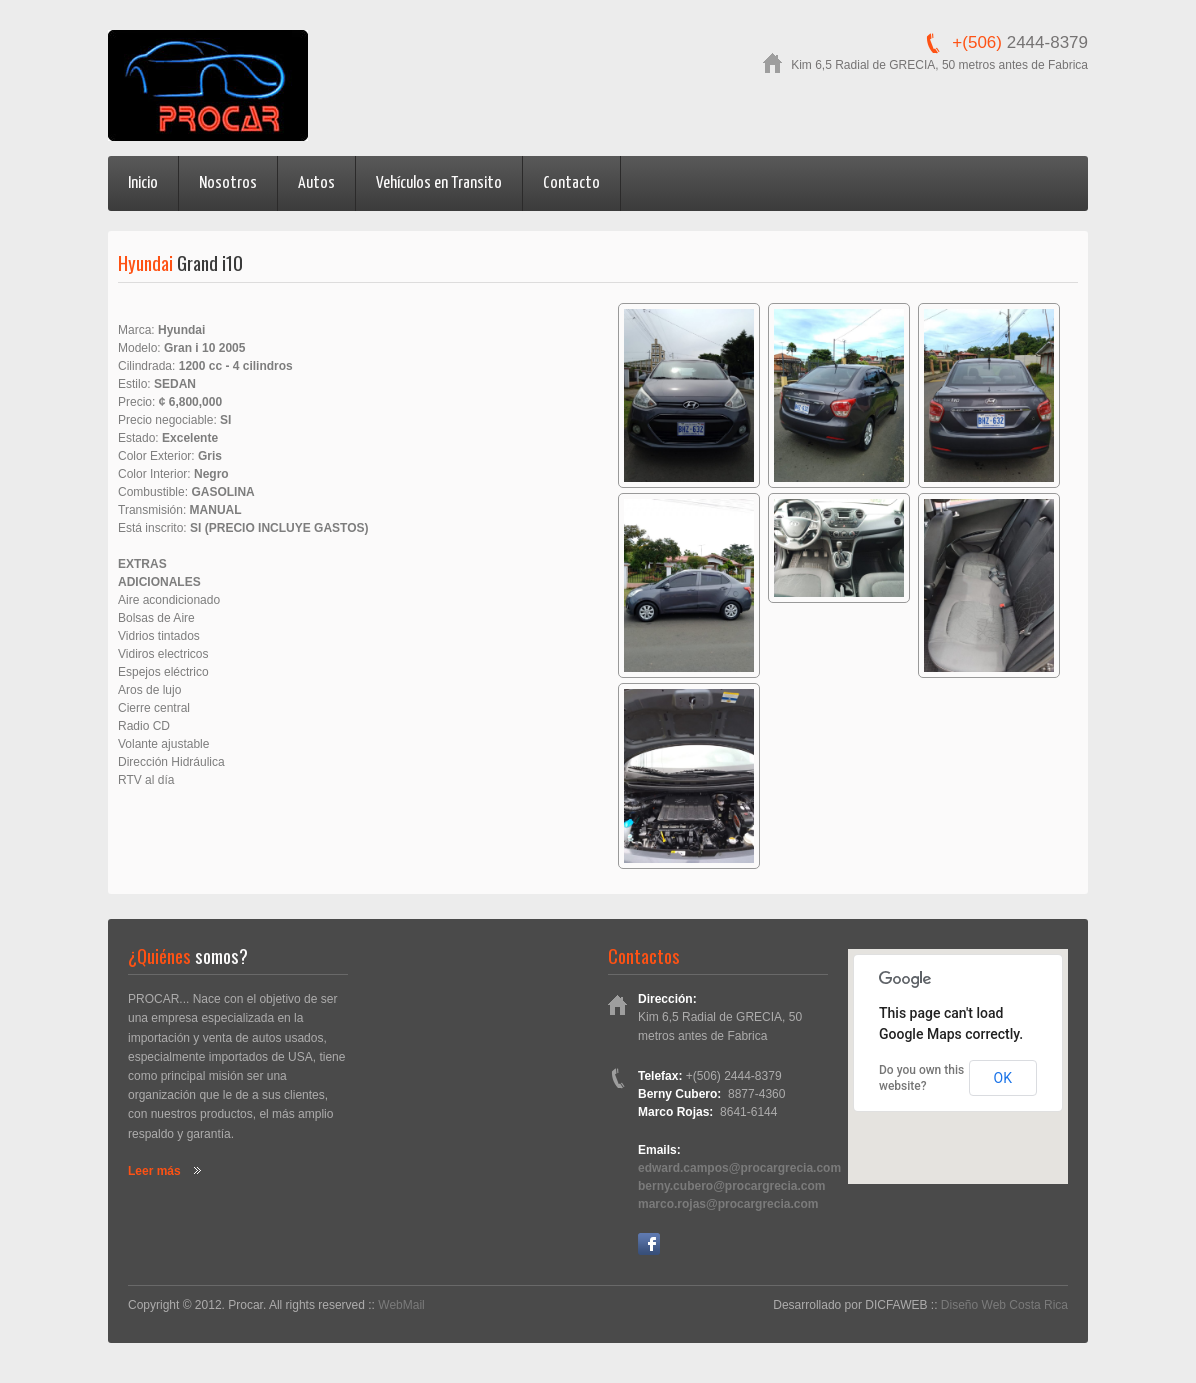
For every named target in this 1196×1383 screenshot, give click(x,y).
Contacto (571, 183)
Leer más (154, 1171)
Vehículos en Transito (439, 183)
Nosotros (228, 183)
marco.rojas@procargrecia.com (728, 1204)
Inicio (143, 183)
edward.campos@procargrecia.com (739, 1168)
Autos (316, 183)
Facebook (649, 1244)
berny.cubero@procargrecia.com (732, 1186)
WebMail (401, 1305)
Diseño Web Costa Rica (1004, 1305)
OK (1003, 1078)
